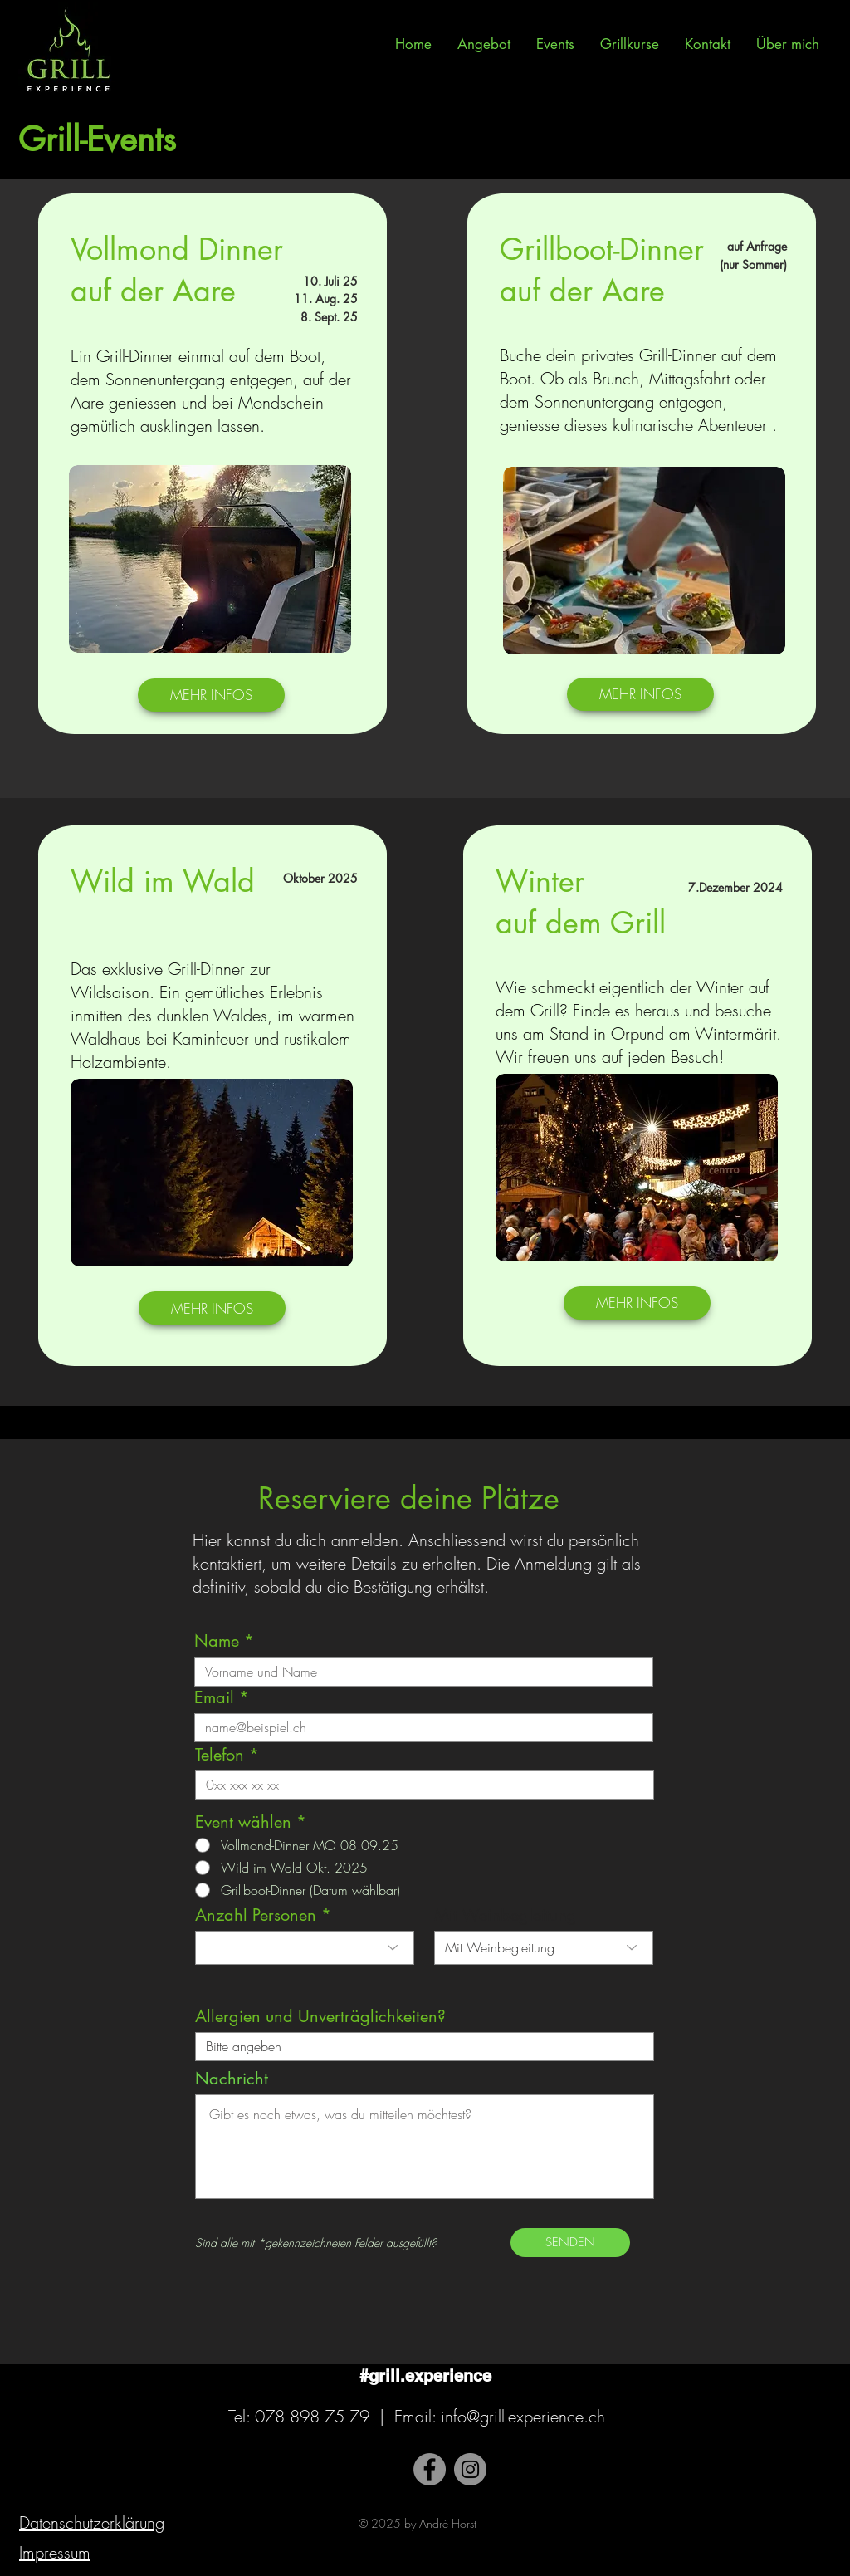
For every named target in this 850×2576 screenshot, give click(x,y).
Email (214, 1697)
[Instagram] (470, 2469)
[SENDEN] (570, 2242)
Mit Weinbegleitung (505, 1915)
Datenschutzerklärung (91, 2522)
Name (216, 1641)
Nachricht (231, 2078)
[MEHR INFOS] (211, 695)
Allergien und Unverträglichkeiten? (320, 2016)
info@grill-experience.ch (523, 2416)
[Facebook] (429, 2469)
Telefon (219, 1754)
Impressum (54, 2552)
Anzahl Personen (255, 1915)
